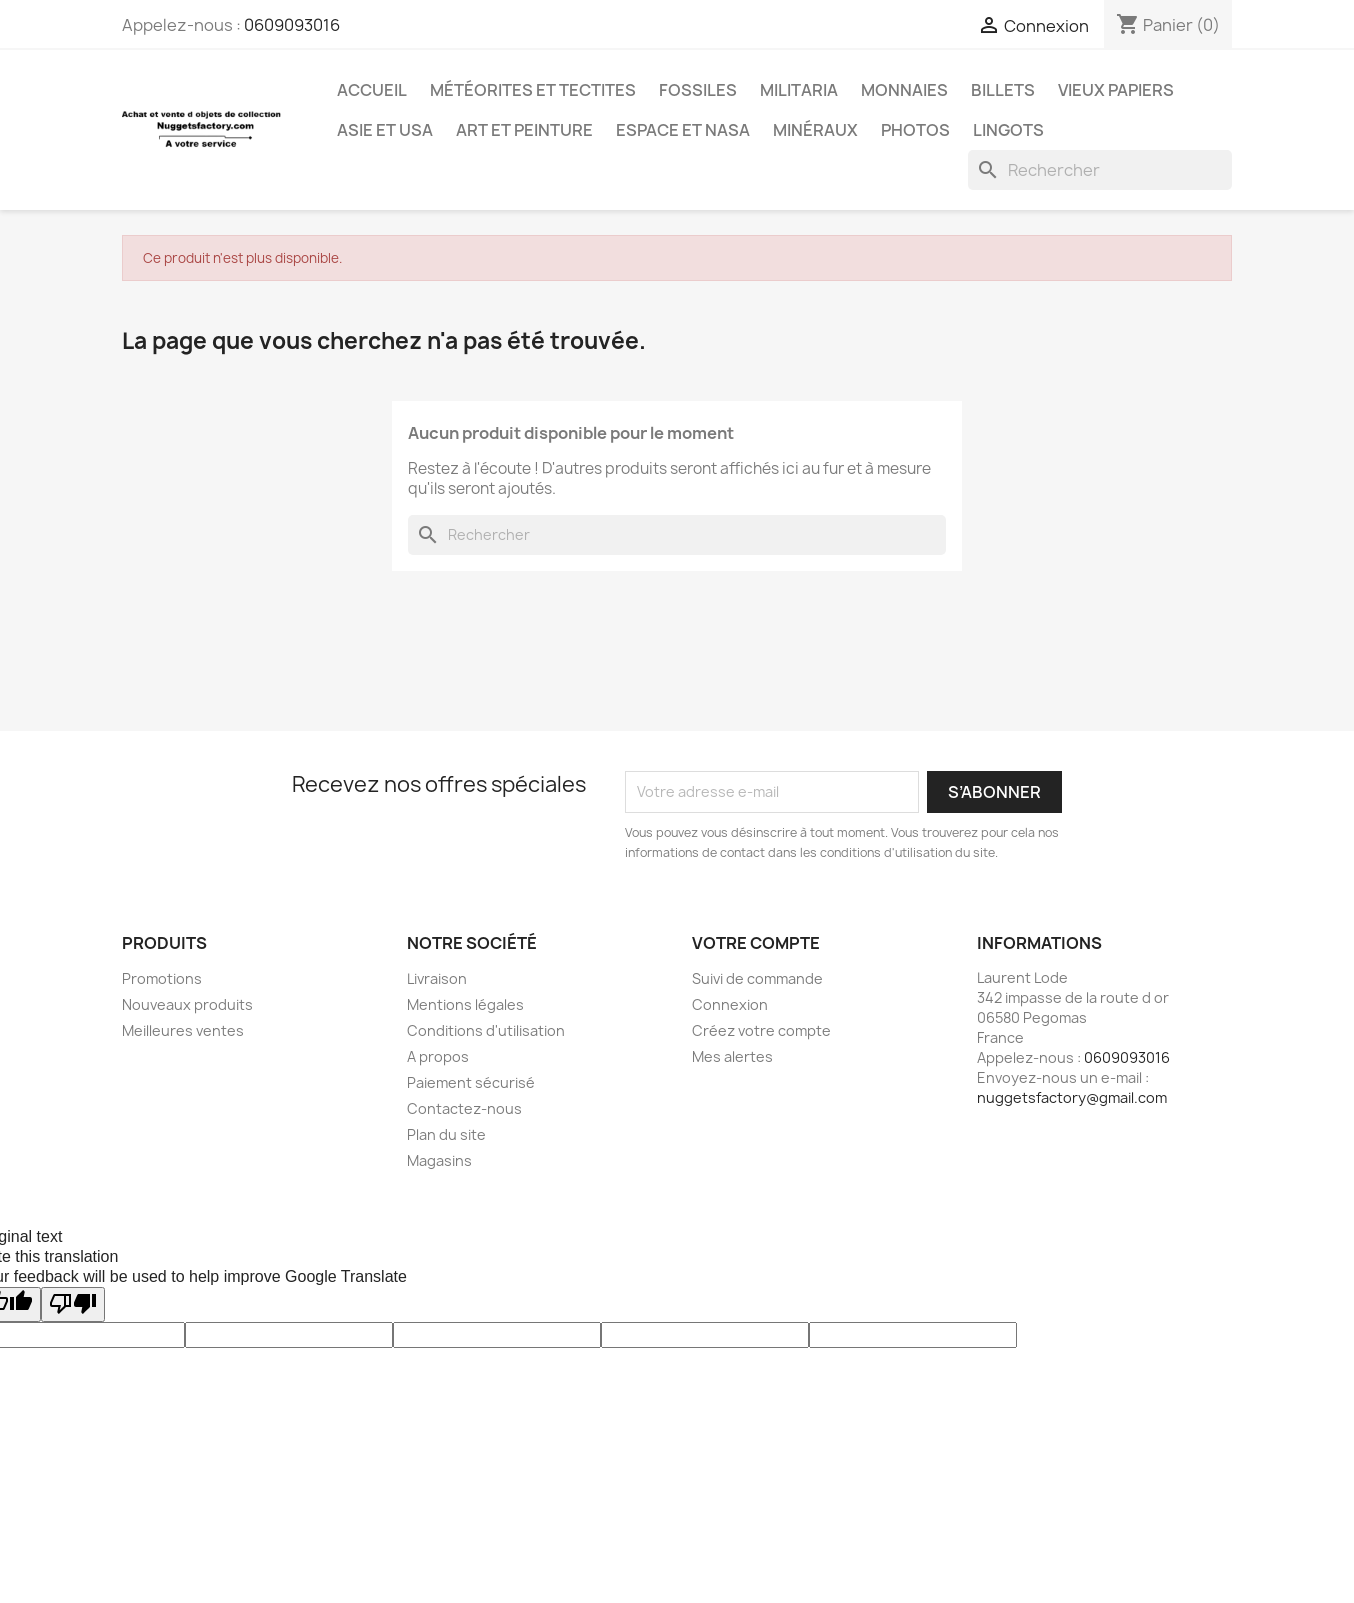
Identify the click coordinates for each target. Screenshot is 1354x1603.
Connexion (730, 1004)
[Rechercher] (1100, 170)
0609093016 (292, 25)
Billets (1003, 90)
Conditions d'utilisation (486, 1030)
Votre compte (756, 943)
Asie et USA (385, 130)
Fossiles (698, 90)
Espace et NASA (683, 130)
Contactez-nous (464, 1108)
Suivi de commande (757, 978)
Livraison (437, 978)
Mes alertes (732, 1056)
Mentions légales (465, 1004)
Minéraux (815, 130)
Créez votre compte (761, 1030)
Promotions (162, 978)
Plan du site (446, 1134)
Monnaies (904, 90)
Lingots (1008, 130)
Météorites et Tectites (533, 90)
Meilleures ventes (183, 1030)
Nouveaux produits (187, 1004)
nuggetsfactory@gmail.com (1072, 1097)
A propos (438, 1056)
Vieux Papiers (1116, 90)
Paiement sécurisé (471, 1082)
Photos (915, 130)
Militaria (799, 90)
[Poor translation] (73, 1304)
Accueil (372, 90)
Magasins (439, 1160)
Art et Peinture (524, 130)
